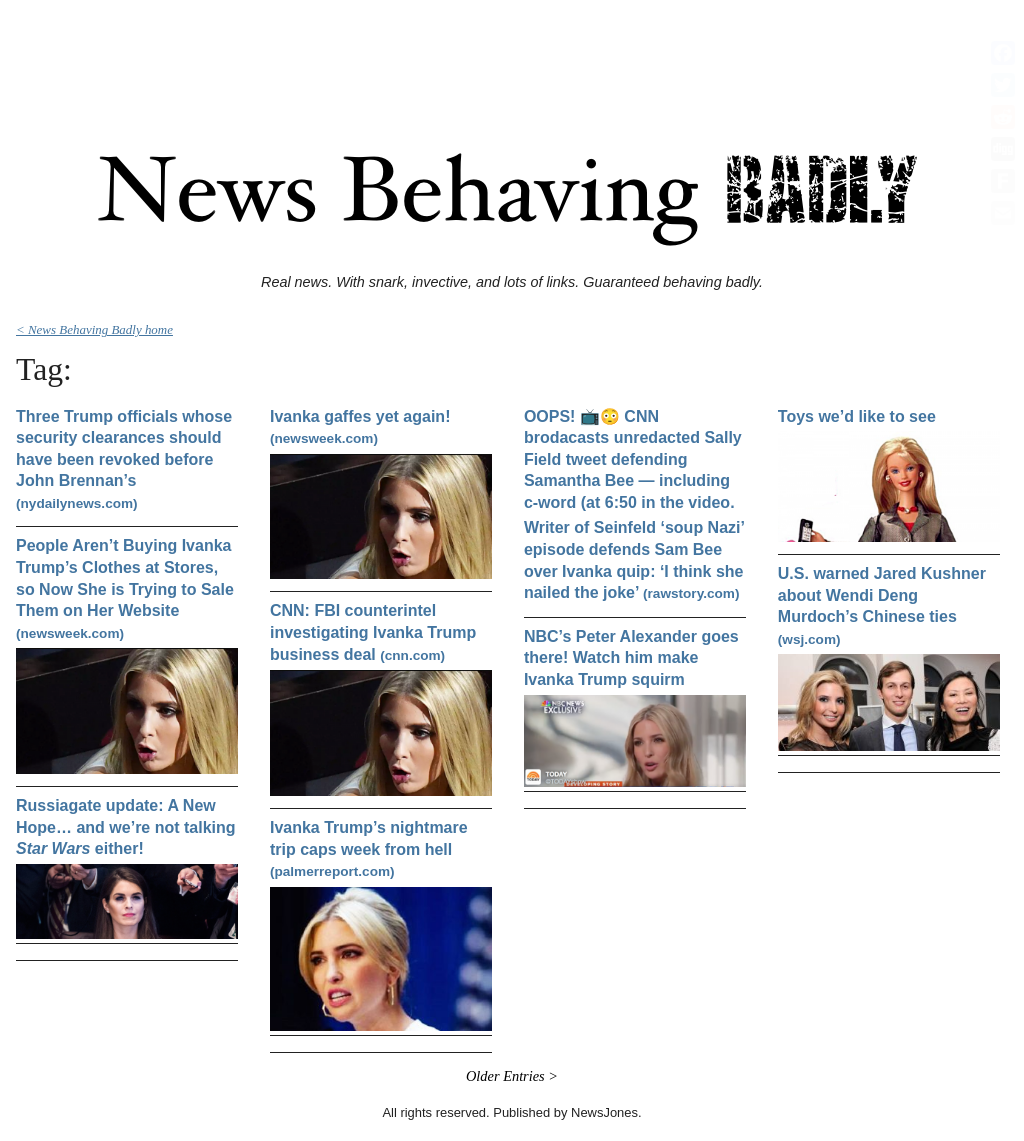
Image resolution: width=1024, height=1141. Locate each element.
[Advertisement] (512, 53)
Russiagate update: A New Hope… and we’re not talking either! (126, 827)
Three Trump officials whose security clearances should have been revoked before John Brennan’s (124, 459)
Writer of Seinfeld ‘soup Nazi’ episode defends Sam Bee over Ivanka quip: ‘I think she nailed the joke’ (634, 560)
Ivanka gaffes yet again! (360, 427)
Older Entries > (512, 1076)
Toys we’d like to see (857, 416)
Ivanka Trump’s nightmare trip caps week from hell (369, 849)
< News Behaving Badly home (94, 329)
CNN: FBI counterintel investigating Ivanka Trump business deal (373, 632)
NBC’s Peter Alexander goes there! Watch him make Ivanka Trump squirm (631, 658)
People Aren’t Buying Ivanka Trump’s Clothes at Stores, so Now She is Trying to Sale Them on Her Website (125, 588)
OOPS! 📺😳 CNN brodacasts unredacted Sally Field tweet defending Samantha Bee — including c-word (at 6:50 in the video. (633, 459)
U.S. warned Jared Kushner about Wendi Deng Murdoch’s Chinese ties (882, 606)
